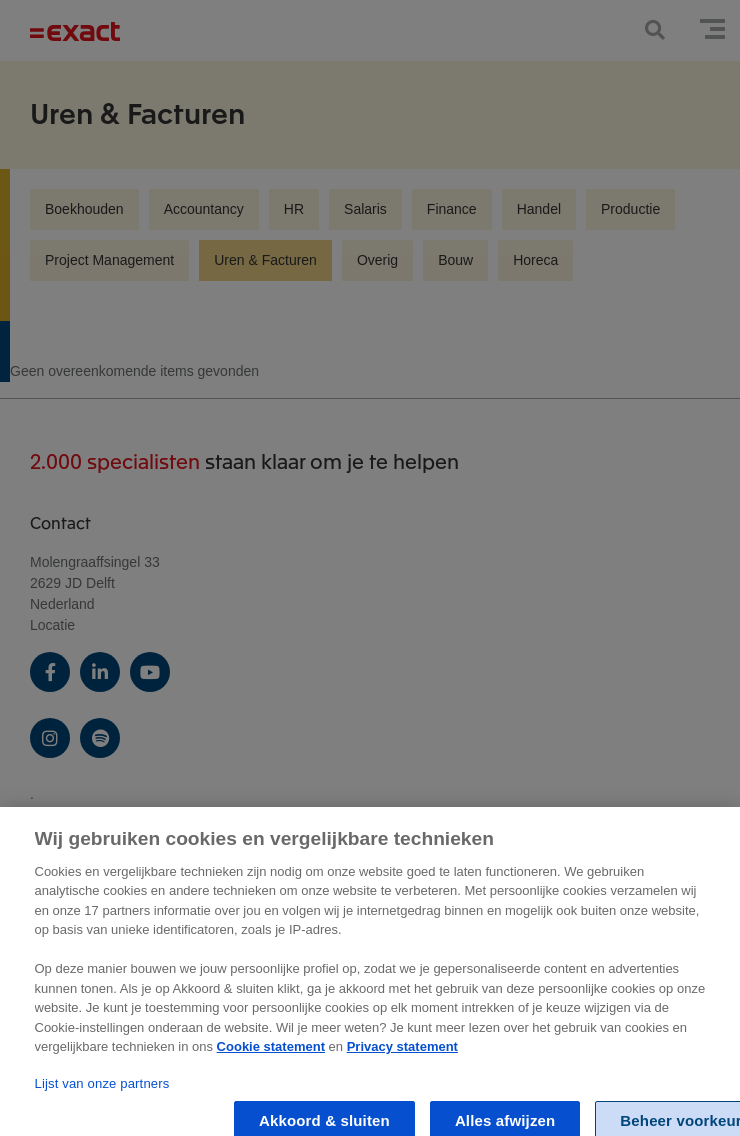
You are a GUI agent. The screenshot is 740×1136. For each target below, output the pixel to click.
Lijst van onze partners (102, 1093)
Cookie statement (271, 1056)
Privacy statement (402, 1056)
